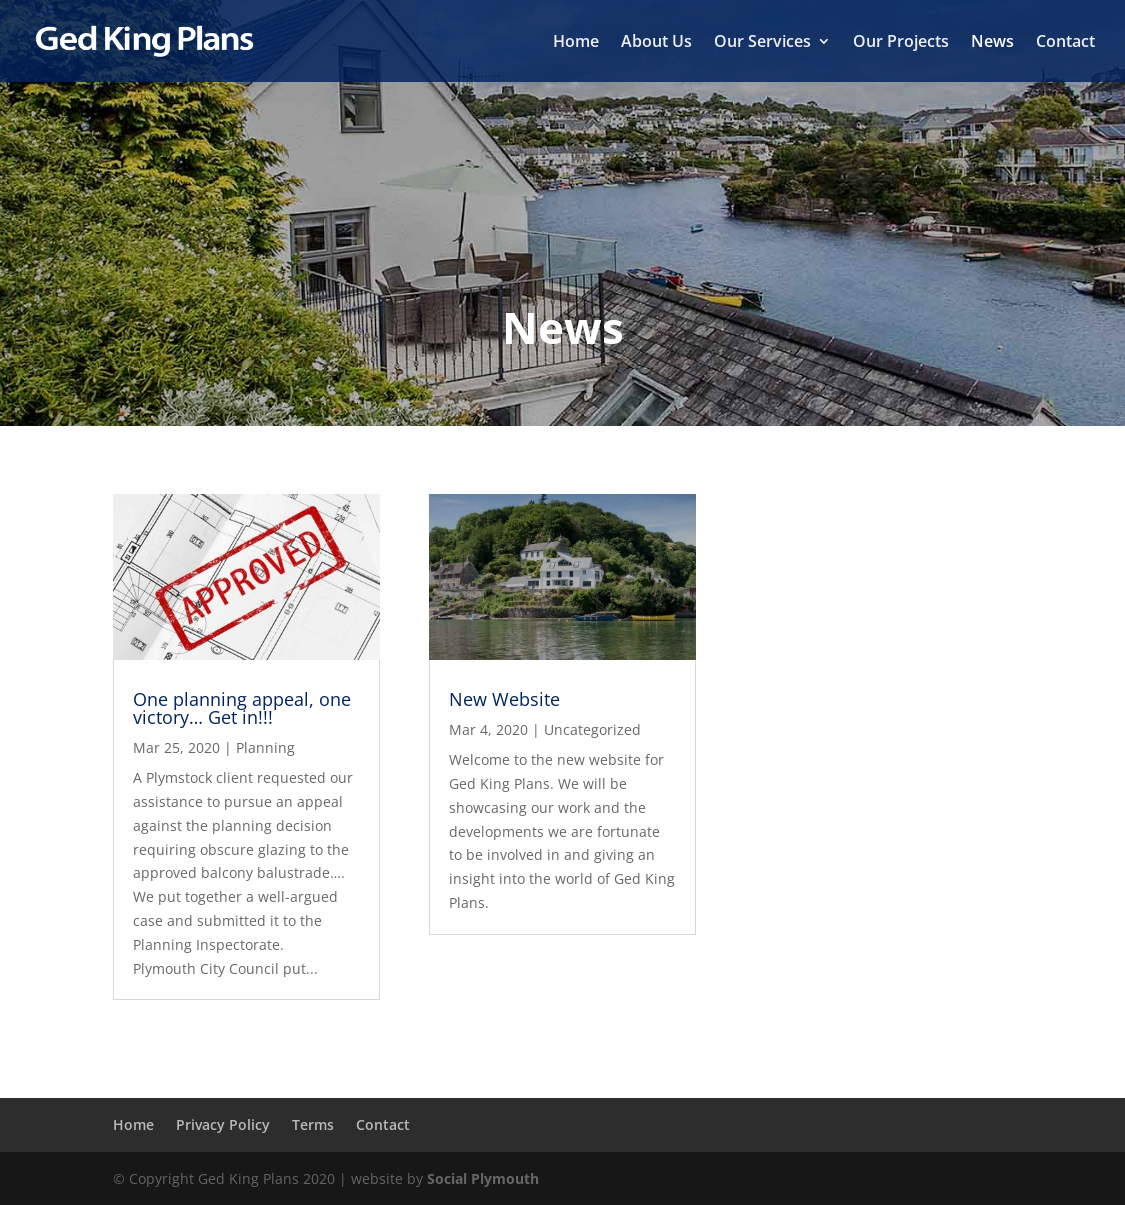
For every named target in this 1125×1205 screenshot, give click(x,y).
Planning (265, 747)
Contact (1065, 43)
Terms (313, 1124)
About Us (656, 43)
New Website (504, 699)
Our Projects (901, 43)
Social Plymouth (483, 1178)
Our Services (762, 43)
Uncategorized (592, 729)
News (992, 43)
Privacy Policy (223, 1124)
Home (576, 43)
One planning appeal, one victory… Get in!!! (242, 708)
